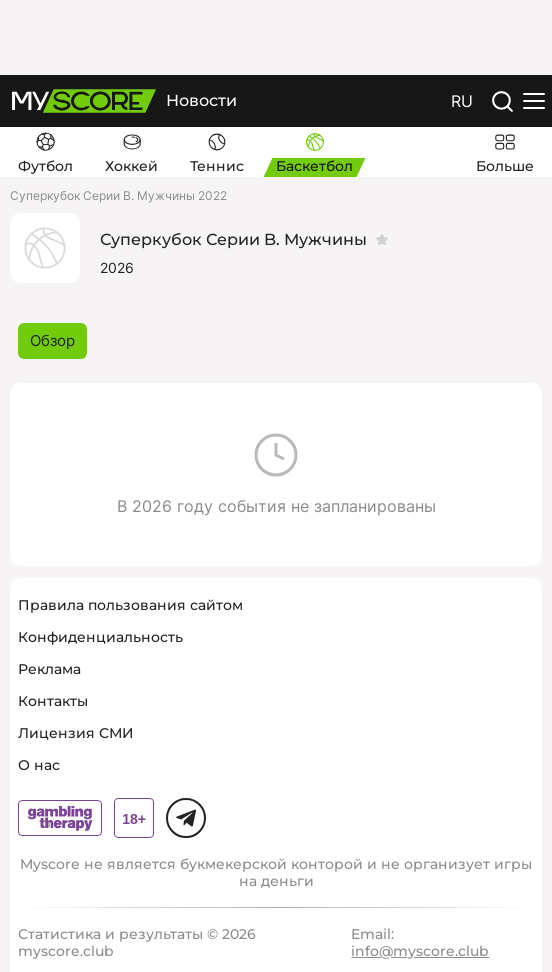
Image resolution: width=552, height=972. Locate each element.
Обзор (52, 340)
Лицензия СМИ (76, 733)
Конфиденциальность (100, 637)
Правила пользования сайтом (130, 605)
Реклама (49, 669)
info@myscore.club (420, 951)
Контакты (53, 701)
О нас (39, 765)
